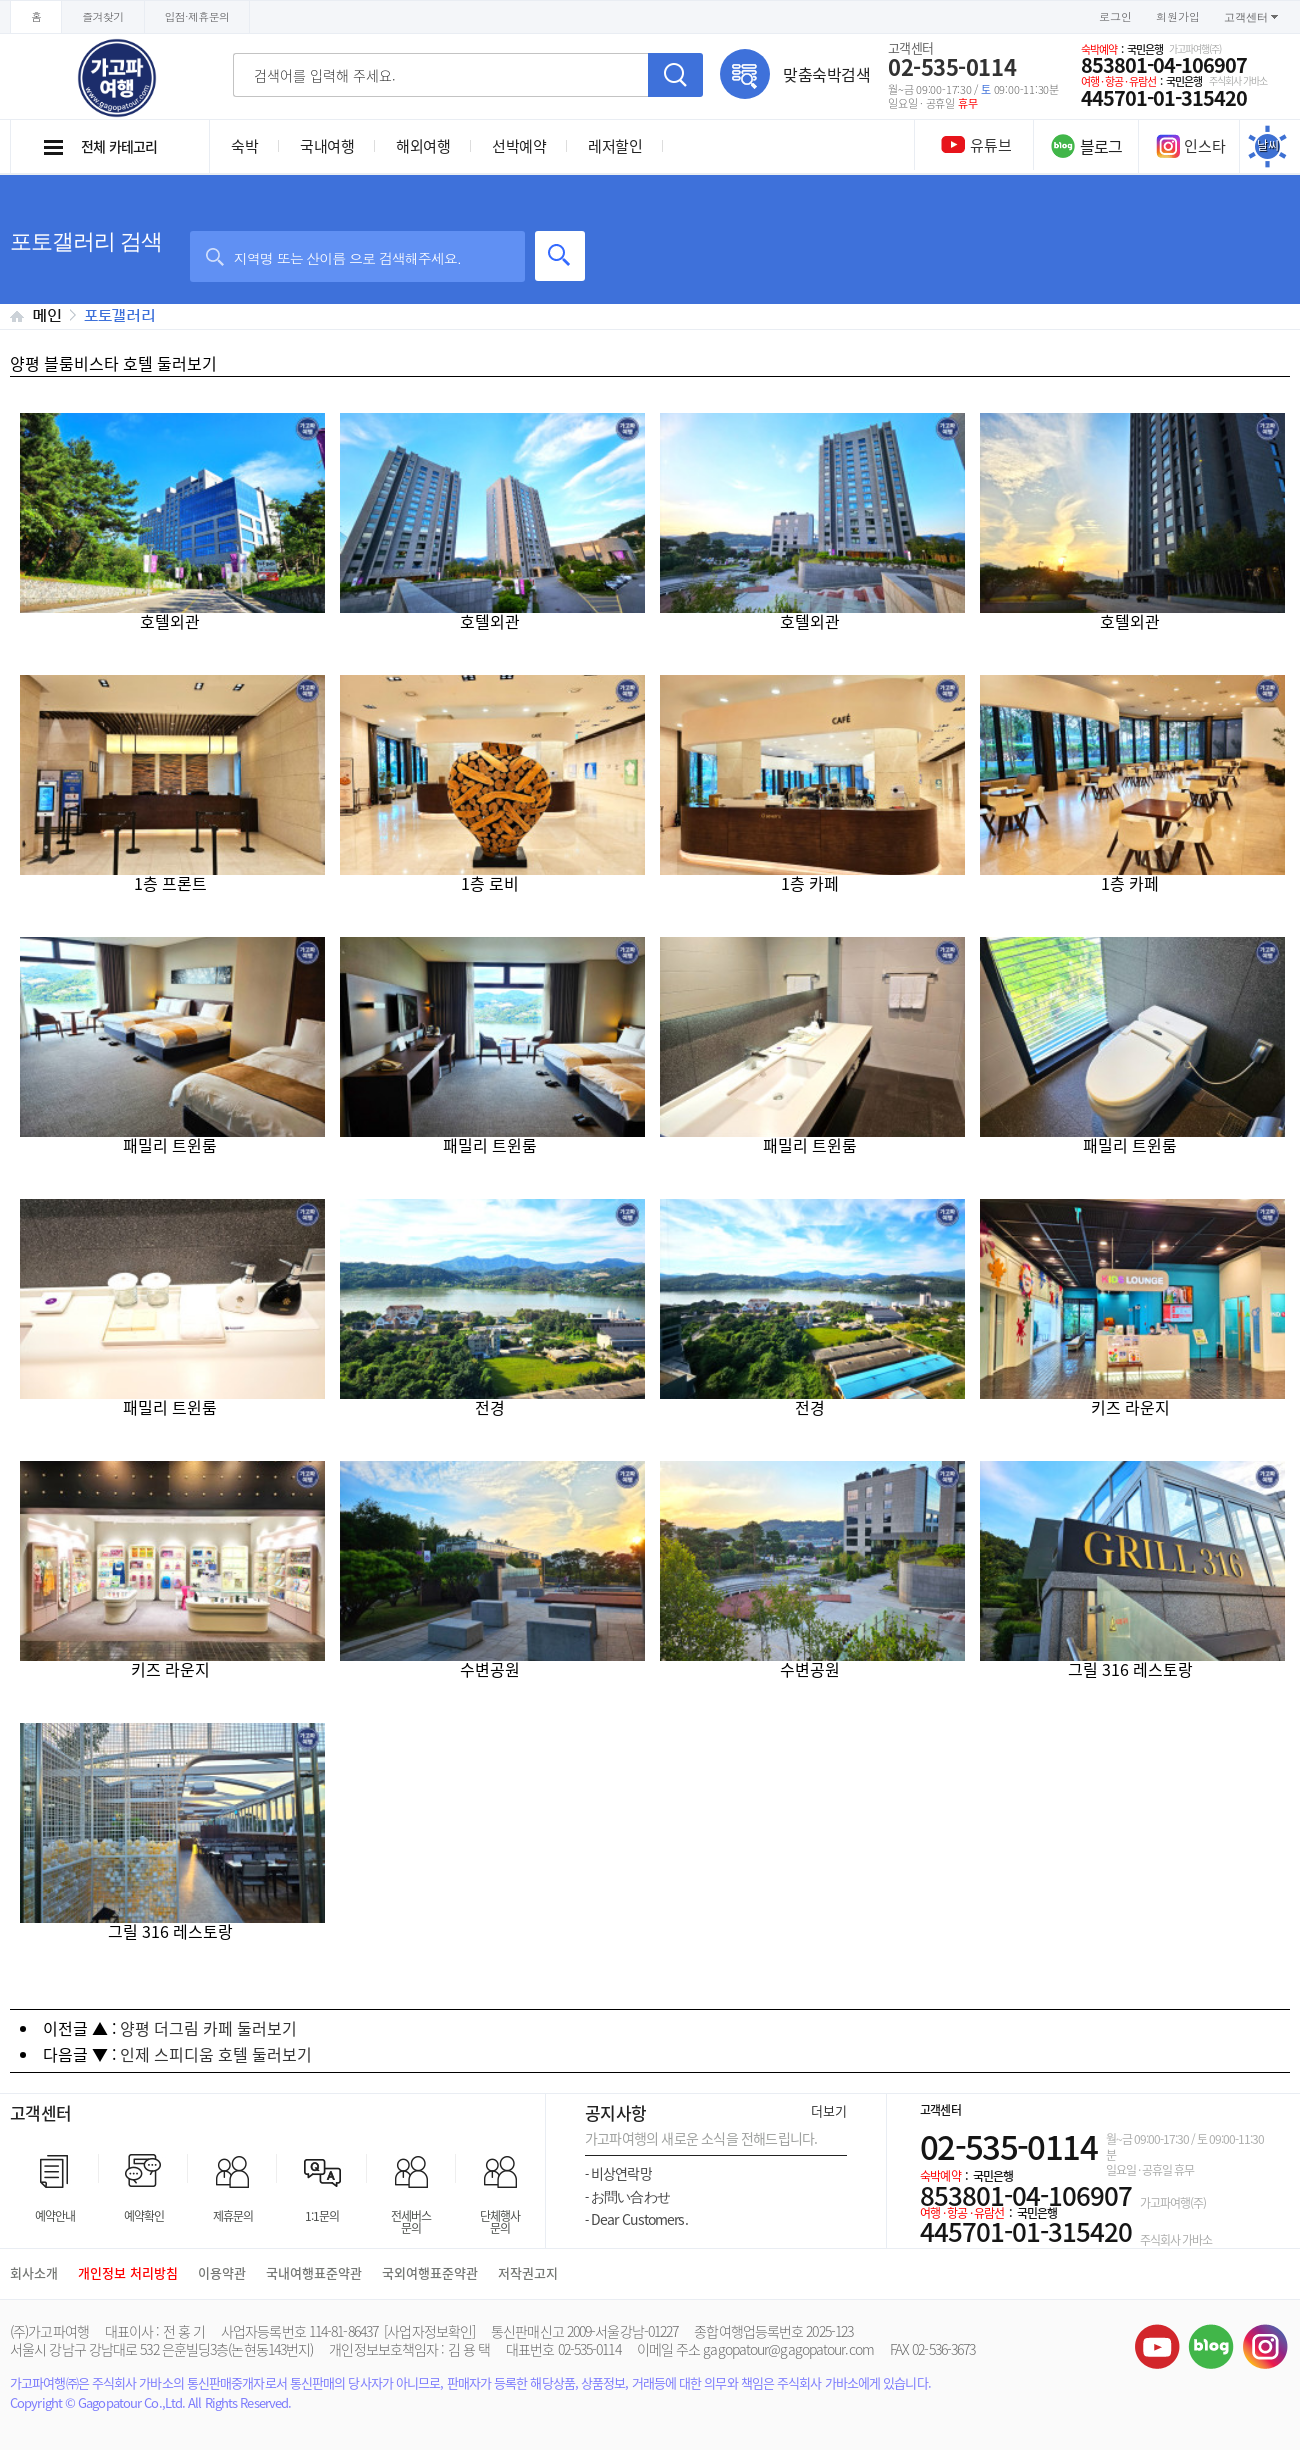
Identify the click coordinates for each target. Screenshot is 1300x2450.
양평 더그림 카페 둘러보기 (208, 2028)
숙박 (244, 146)
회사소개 (34, 2272)
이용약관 (222, 2272)
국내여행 (327, 146)
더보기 (829, 2110)
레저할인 (615, 146)
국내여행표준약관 (314, 2272)
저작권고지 (528, 2272)
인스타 (1191, 146)
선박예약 (519, 146)
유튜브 (1157, 2346)
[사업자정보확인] (429, 2331)
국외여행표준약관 (430, 2272)
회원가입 (1178, 16)
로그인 (1115, 16)
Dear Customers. (636, 2219)
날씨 (1268, 145)
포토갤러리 (120, 316)
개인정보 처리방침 (128, 2272)
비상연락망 (618, 2173)
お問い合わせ (627, 2196)
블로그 (1211, 2346)
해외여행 (423, 146)
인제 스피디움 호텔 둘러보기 (216, 2054)
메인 (47, 316)
